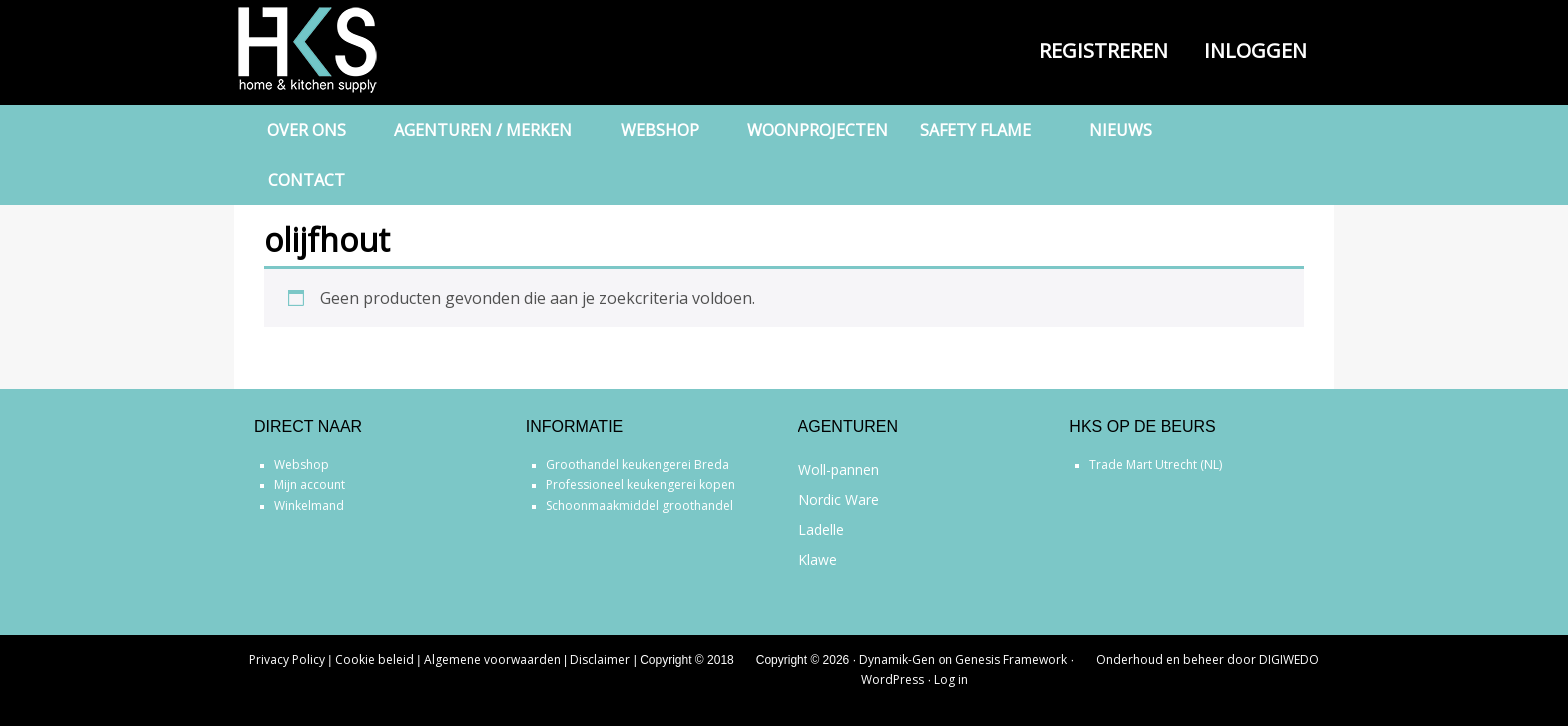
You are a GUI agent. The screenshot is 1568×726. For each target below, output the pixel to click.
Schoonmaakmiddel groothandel (639, 505)
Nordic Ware (838, 499)
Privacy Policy (287, 659)
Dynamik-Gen (897, 659)
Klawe (817, 559)
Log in (951, 679)
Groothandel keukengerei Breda (637, 464)
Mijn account (309, 484)
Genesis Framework (1011, 659)
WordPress (892, 679)
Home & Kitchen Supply (334, 50)
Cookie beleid (374, 659)
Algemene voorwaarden (492, 659)
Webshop (301, 464)
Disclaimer (600, 659)
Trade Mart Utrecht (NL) (1155, 464)
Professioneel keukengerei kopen (640, 484)
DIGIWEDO (1289, 659)
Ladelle (821, 529)
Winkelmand (309, 505)
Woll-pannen (838, 469)
